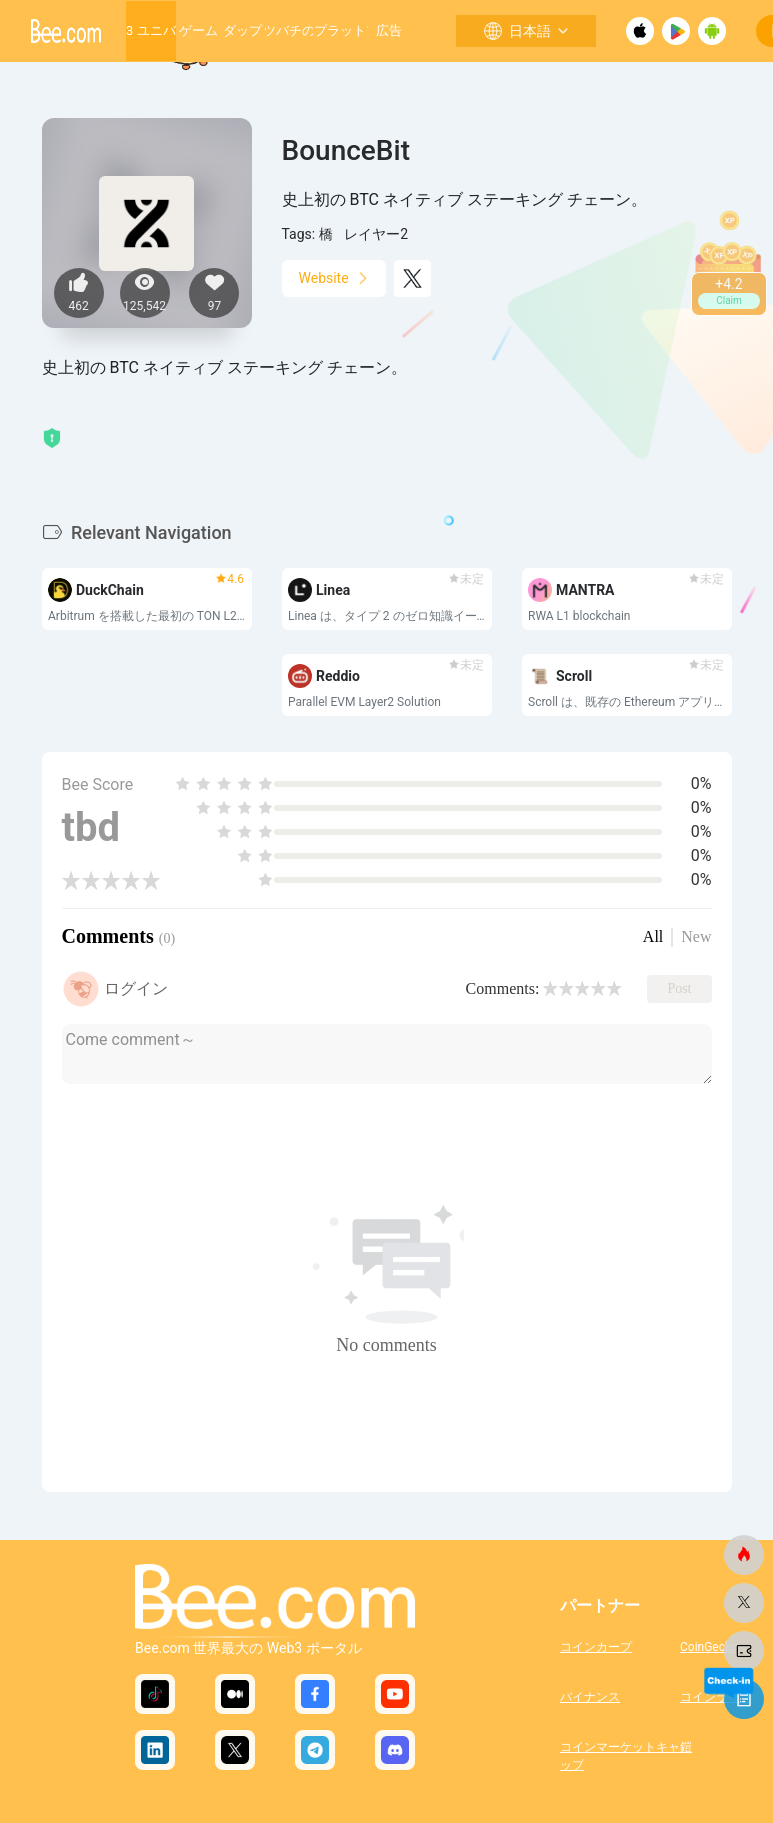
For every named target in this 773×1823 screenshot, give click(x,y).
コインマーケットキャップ (620, 1754)
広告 (389, 30)
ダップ (242, 30)
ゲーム (198, 30)
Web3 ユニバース (150, 30)
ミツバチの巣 (289, 30)
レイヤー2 (376, 234)
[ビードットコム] (744, 1555)
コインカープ (596, 1647)
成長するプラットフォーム (340, 30)
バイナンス (590, 1697)
